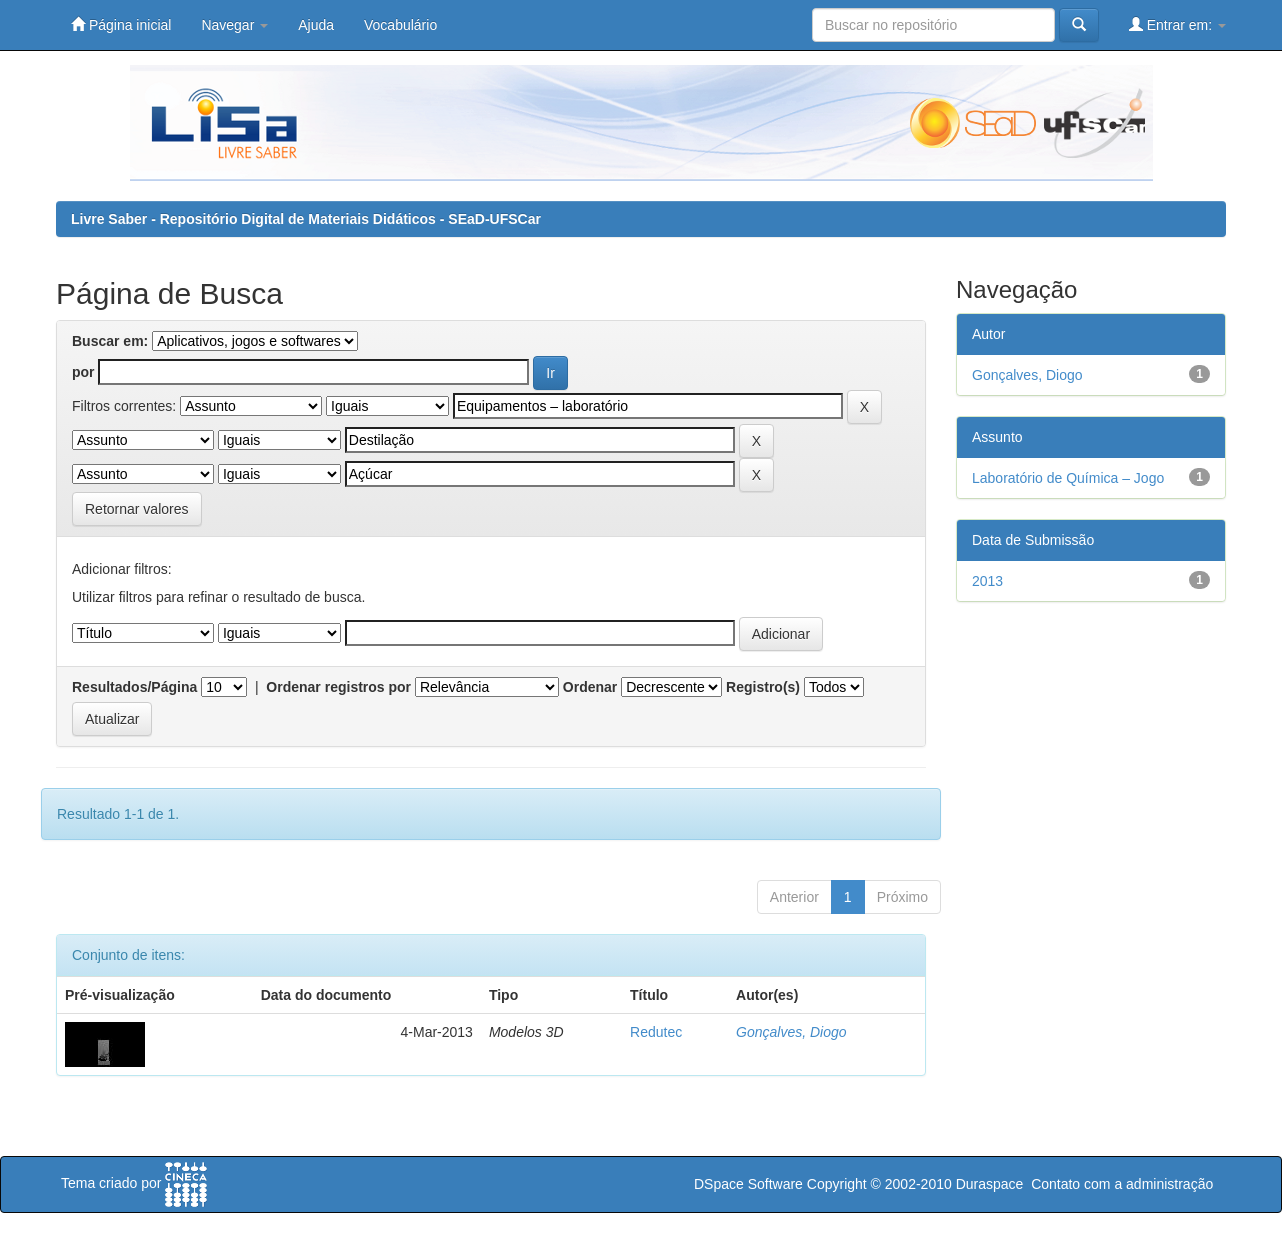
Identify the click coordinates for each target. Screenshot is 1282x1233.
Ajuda (316, 25)
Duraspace (990, 1184)
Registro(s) (763, 687)
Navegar (234, 25)
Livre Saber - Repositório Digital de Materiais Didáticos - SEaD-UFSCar (306, 219)
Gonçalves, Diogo (791, 1032)
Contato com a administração (1122, 1184)
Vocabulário (400, 25)
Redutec (656, 1032)
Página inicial (121, 24)
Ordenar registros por (338, 687)
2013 (987, 581)
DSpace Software (748, 1184)
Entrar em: (1177, 24)
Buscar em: (110, 341)
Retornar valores (137, 509)
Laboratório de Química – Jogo (1068, 478)
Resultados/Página (134, 687)
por (83, 372)
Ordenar (590, 687)
